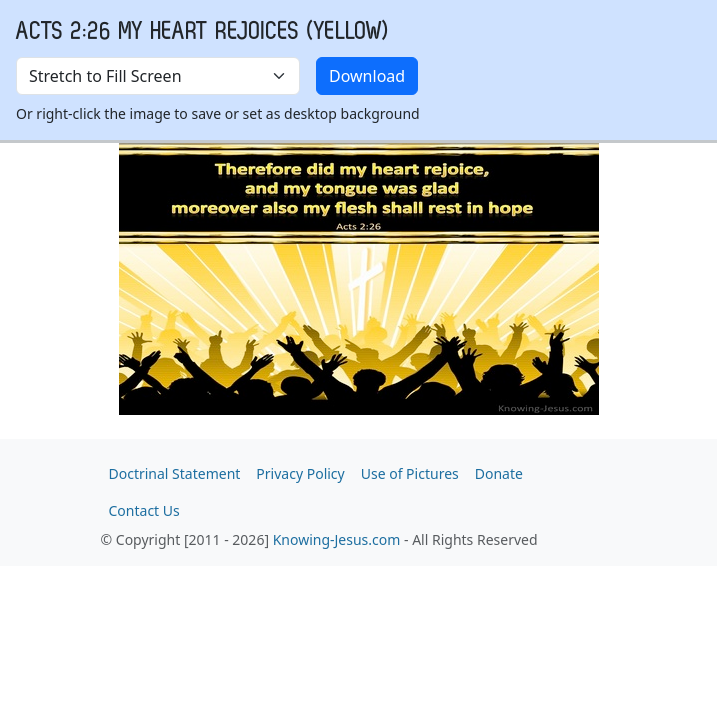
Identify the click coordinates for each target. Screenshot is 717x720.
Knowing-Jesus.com (337, 539)
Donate (499, 473)
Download (367, 76)
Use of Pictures (410, 473)
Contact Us (144, 510)
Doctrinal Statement (175, 473)
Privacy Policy (300, 473)
